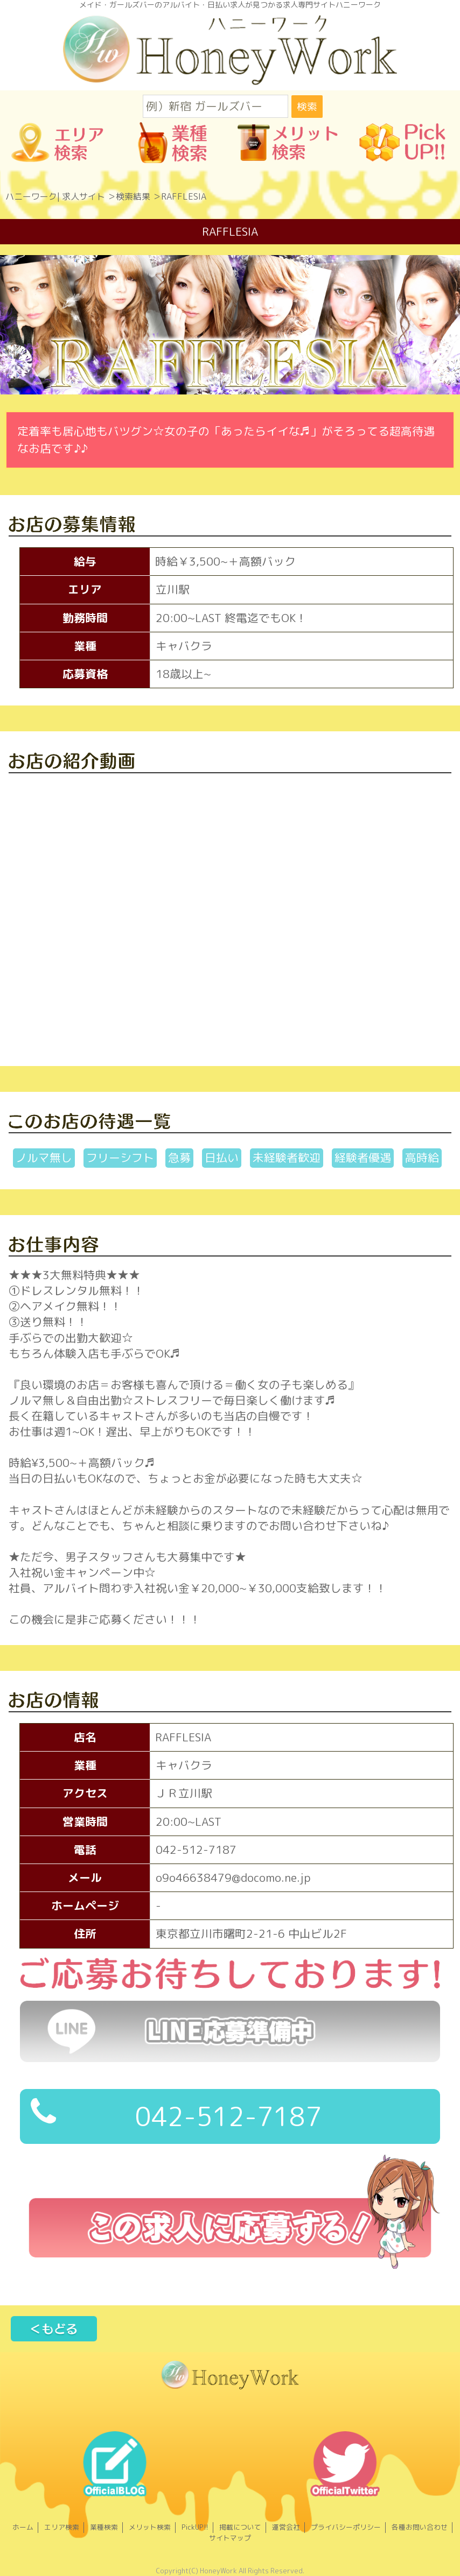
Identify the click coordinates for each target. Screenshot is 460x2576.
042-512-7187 (176, 2115)
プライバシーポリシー (346, 2527)
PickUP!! (195, 2527)
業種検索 (104, 2527)
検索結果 (133, 196)
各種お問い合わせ (420, 2527)
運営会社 (286, 2527)
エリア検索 (61, 2527)
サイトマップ (230, 2538)
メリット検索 (150, 2527)
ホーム (22, 2527)
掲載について (240, 2527)
